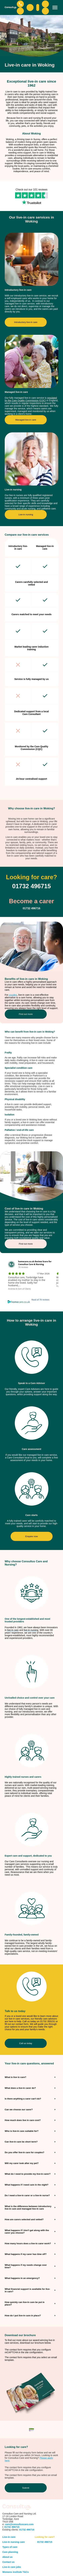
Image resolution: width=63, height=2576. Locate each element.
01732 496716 (26, 2530)
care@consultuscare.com (19, 2525)
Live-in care (8, 2537)
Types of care (9, 2547)
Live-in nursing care (13, 2542)
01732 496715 (11, 2527)
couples (12, 995)
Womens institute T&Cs (15, 2572)
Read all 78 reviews (40, 1300)
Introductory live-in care (25, 323)
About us (7, 2557)
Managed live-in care (25, 420)
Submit (25, 2488)
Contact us (8, 2562)
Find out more (26, 1015)
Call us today (25, 2044)
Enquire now (31, 1537)
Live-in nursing (25, 515)
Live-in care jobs (11, 2567)
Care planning (10, 2552)
